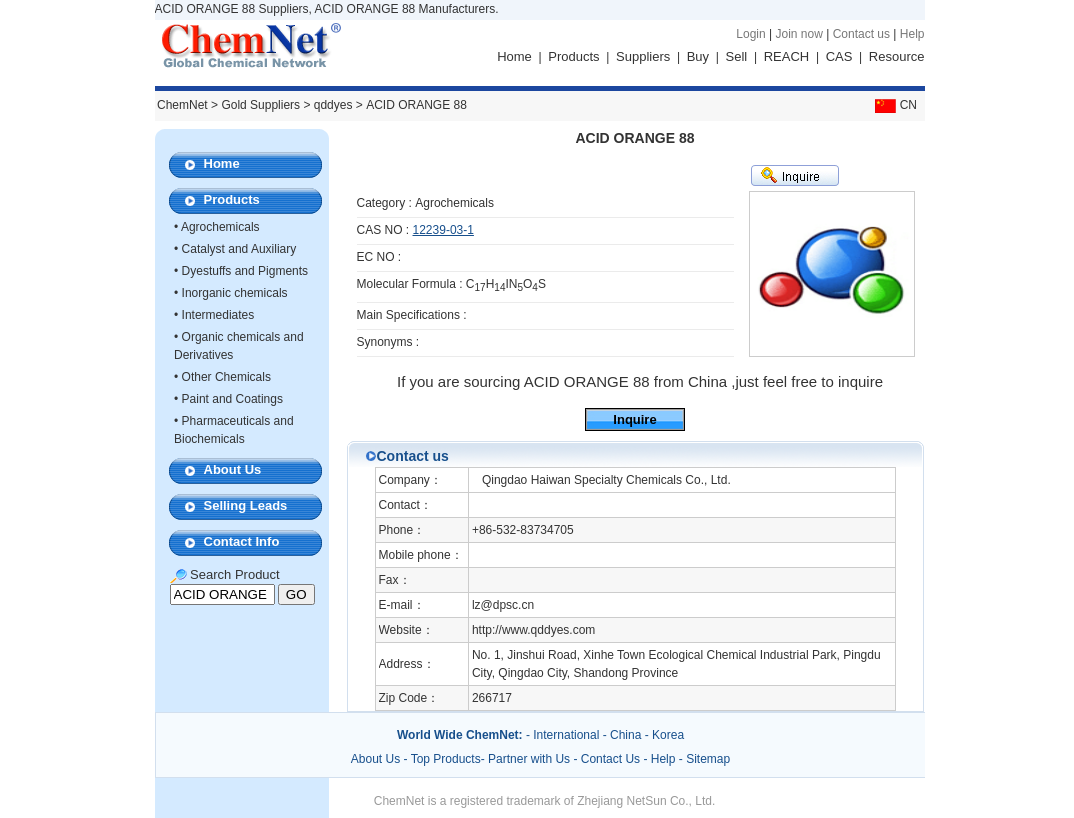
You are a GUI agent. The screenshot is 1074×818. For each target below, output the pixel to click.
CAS (839, 56)
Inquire (634, 419)
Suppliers (643, 56)
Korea (668, 735)
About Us (233, 469)
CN (894, 105)
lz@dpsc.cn (503, 605)
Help (912, 34)
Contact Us (610, 759)
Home (514, 56)
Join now (798, 34)
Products (573, 56)
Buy (698, 56)
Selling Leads (246, 505)
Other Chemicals (226, 377)
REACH (787, 56)
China (625, 735)
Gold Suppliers (260, 105)
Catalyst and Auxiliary (239, 249)
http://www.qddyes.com (533, 630)
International (566, 735)
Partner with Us (530, 759)
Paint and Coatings (232, 399)
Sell (737, 56)
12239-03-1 (443, 230)
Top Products (446, 759)
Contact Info (242, 541)
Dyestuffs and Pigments (245, 271)
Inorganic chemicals (235, 293)
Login (750, 34)
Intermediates (218, 315)
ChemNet (182, 105)
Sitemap (708, 759)
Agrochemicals (220, 227)
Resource (897, 56)
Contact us (861, 34)
